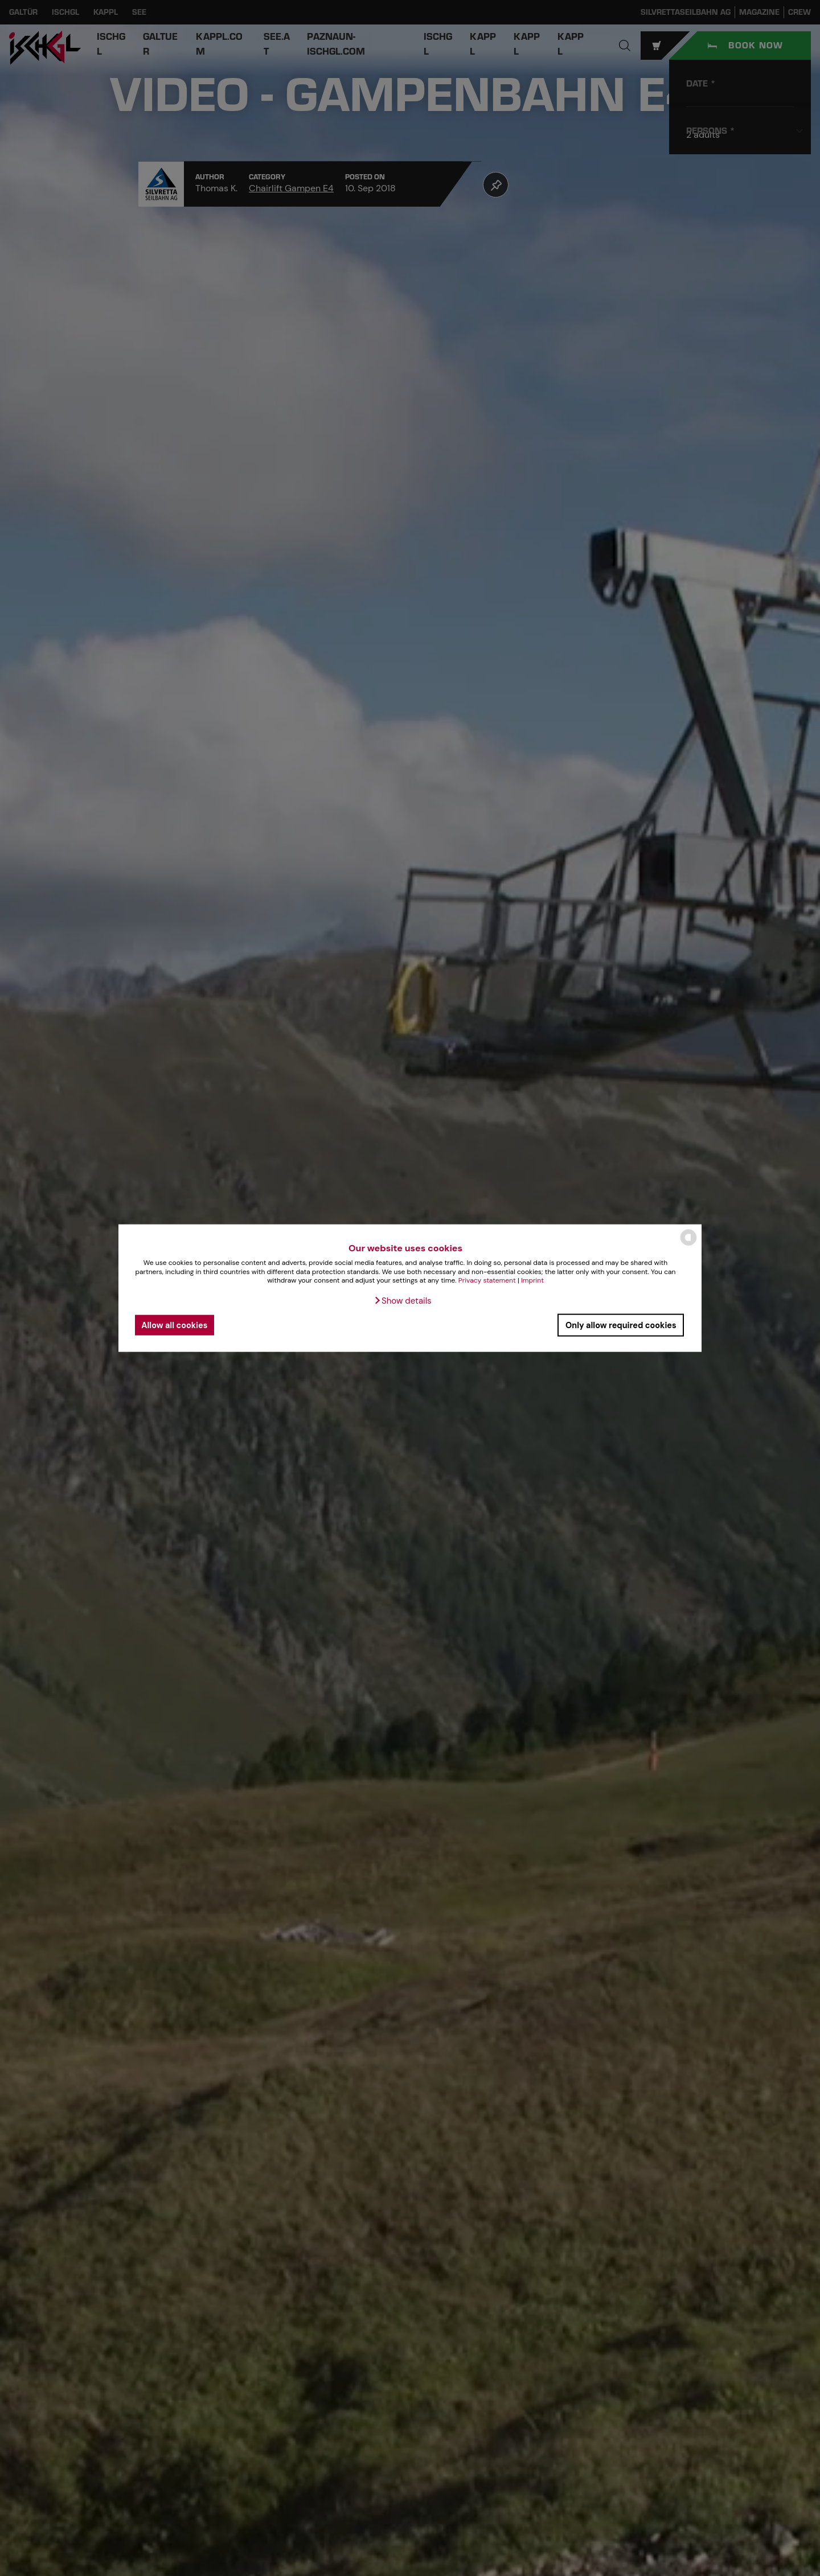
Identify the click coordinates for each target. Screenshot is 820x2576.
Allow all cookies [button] (174, 1325)
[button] (402, 1300)
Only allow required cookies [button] (620, 1325)
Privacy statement (487, 1280)
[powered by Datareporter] (688, 1245)
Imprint (532, 1280)
